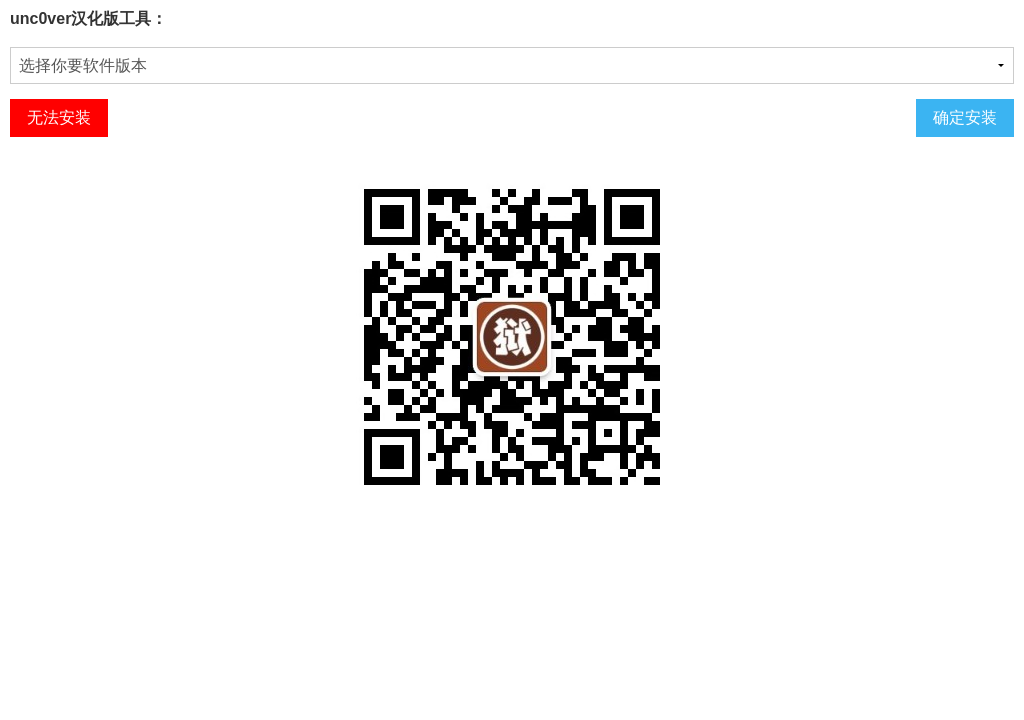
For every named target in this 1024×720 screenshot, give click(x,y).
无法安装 (59, 117)
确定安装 (965, 117)
